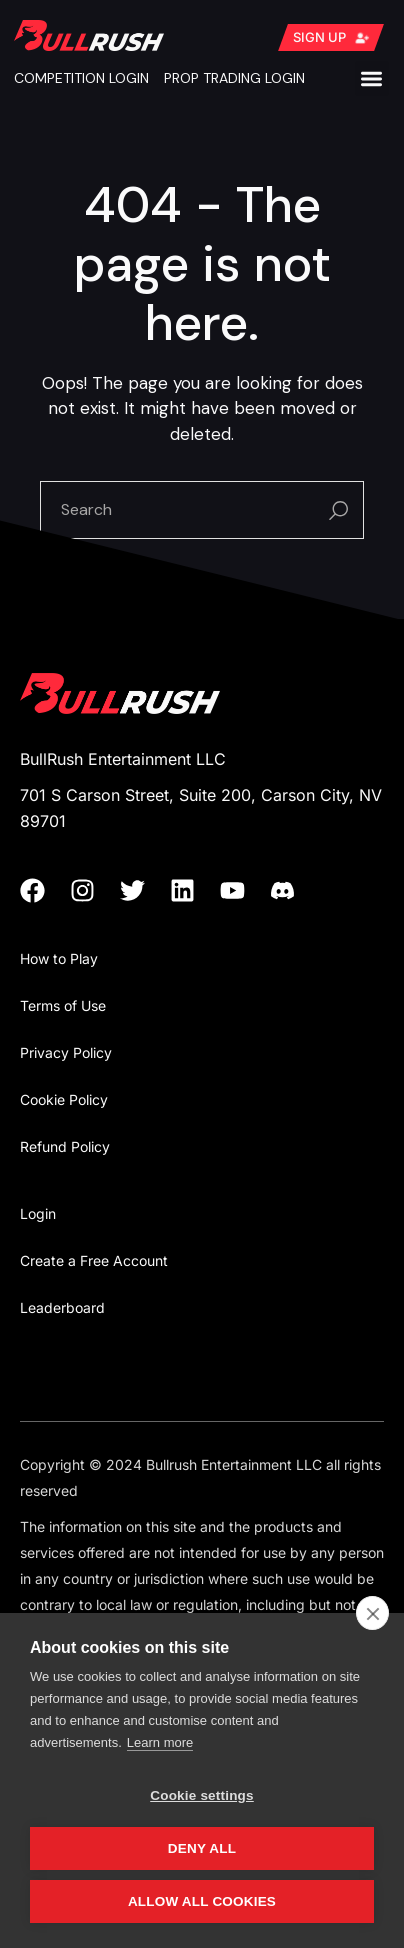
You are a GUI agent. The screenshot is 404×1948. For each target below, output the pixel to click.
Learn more (160, 1742)
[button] (372, 78)
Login (38, 1213)
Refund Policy (65, 1146)
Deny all (202, 1848)
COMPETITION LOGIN (81, 78)
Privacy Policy (66, 1052)
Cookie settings (202, 1795)
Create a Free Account (94, 1260)
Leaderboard (62, 1307)
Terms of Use (63, 1005)
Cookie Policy (64, 1099)
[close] (372, 1613)
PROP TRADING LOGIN (234, 78)
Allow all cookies (202, 1901)
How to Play (59, 958)
